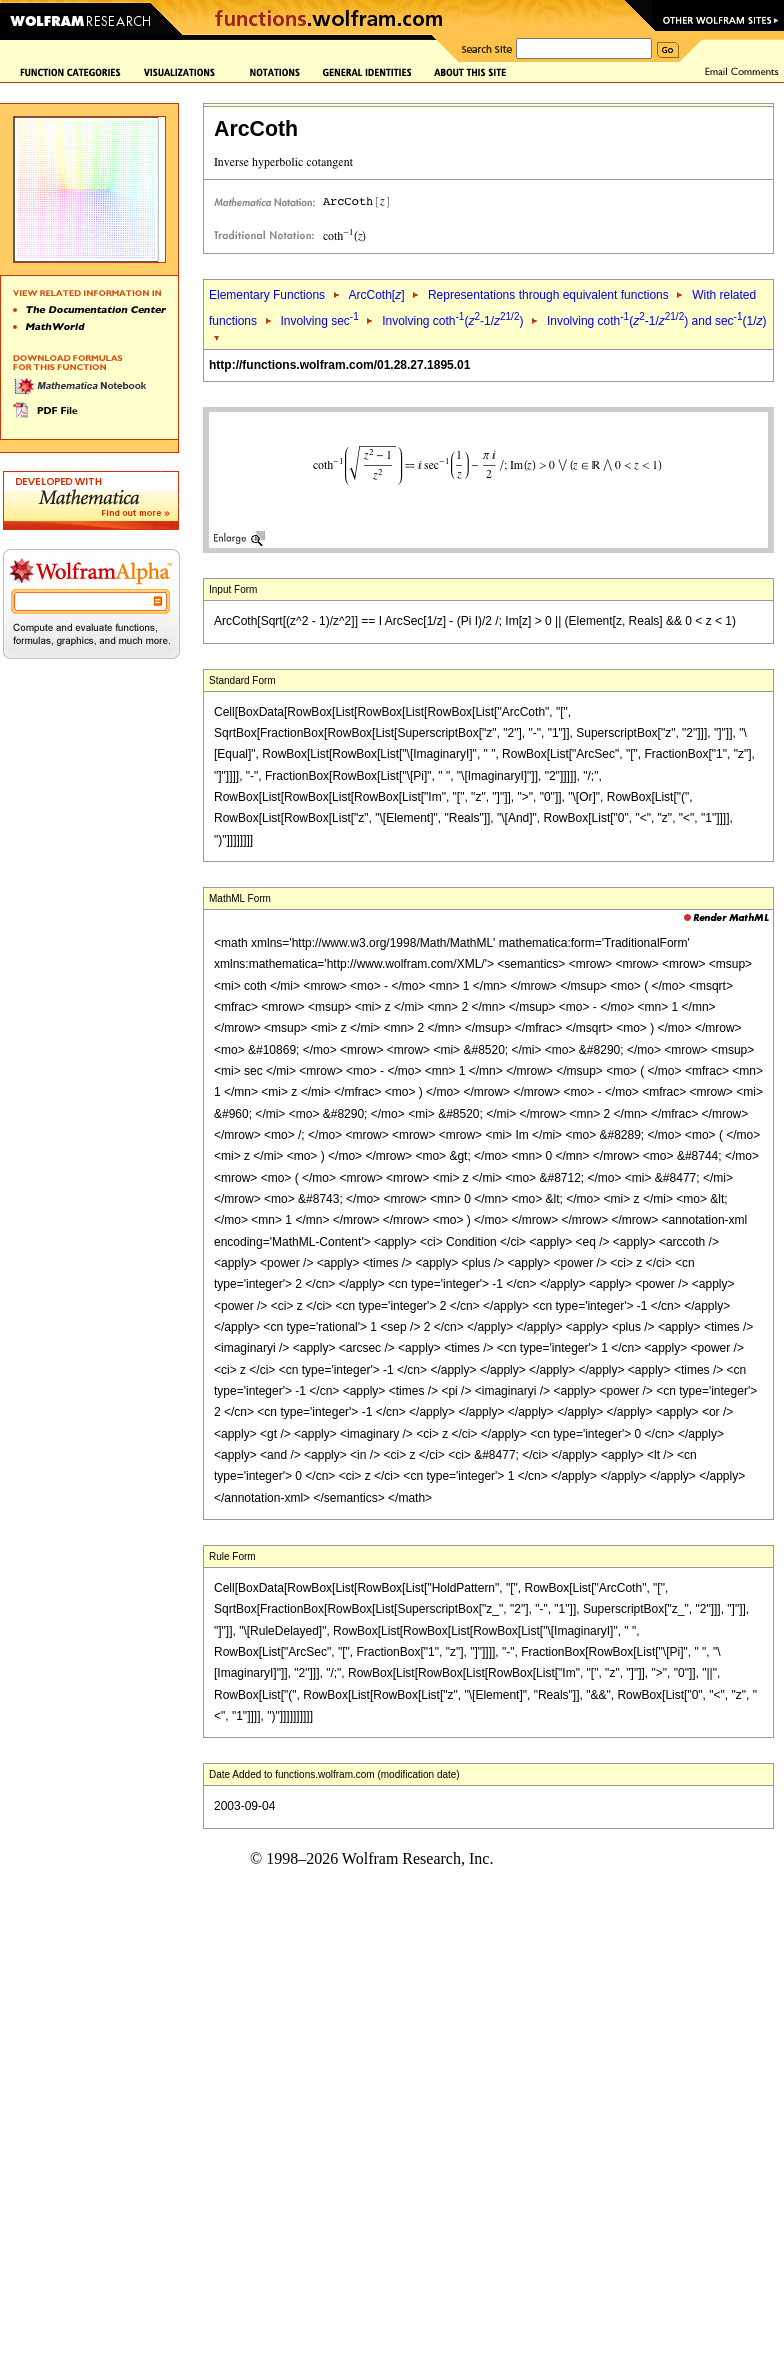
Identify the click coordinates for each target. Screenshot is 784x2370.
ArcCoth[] (376, 295)
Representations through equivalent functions (548, 295)
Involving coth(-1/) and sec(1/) (657, 321)
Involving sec (319, 321)
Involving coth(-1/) (452, 321)
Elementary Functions (267, 295)
